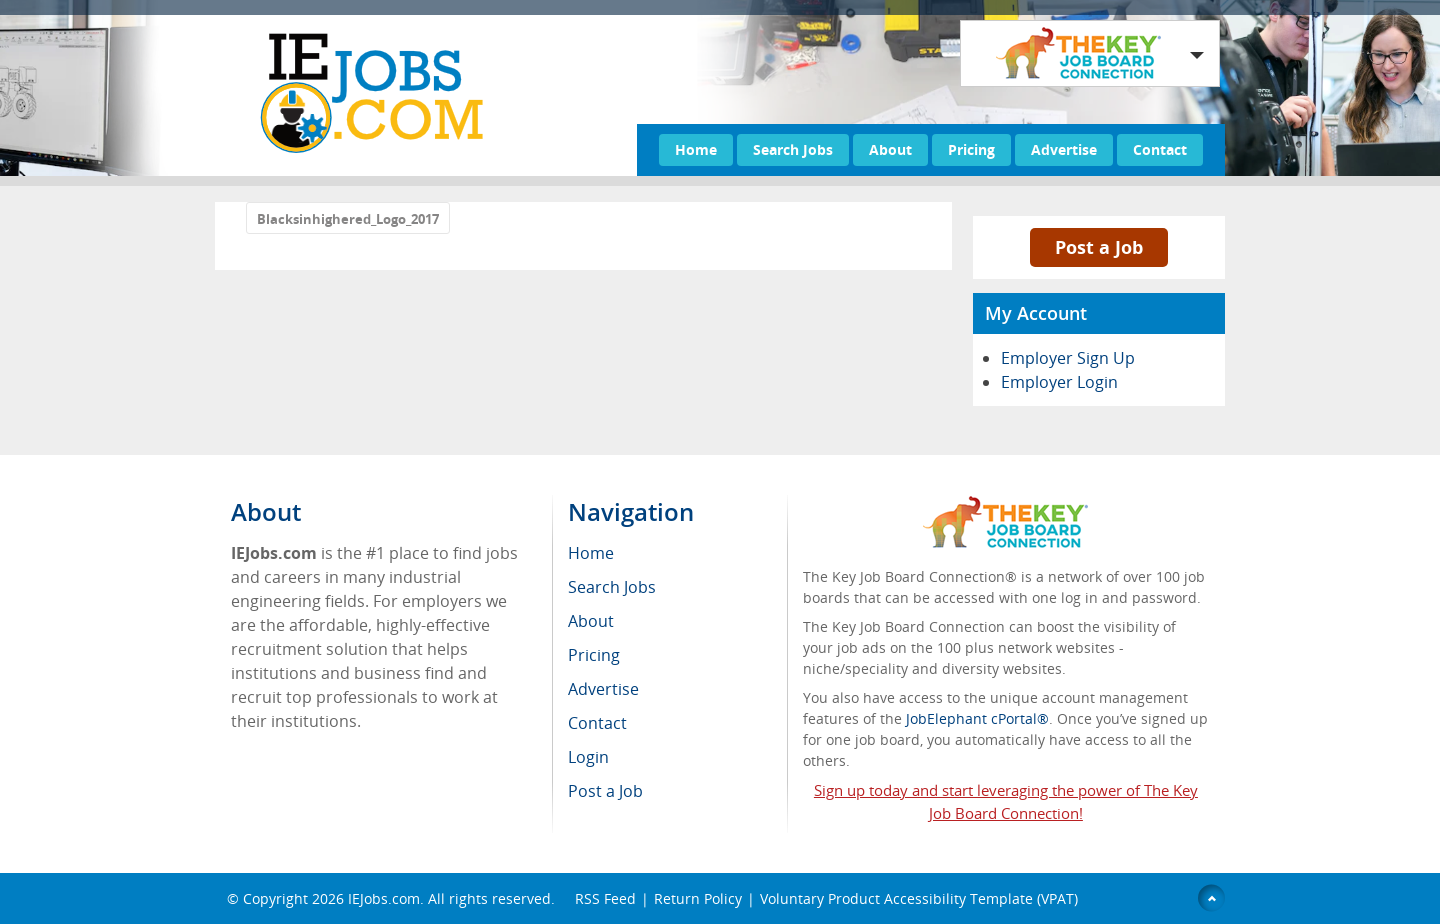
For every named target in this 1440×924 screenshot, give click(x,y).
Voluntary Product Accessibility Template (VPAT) (919, 898)
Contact (1160, 149)
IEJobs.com (384, 898)
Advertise (1064, 149)
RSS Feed (605, 898)
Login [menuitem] (588, 757)
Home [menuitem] (591, 553)
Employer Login (1059, 382)
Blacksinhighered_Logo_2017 (348, 219)
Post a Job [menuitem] (605, 791)
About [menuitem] (591, 621)
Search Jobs (793, 149)
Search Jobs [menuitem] (612, 587)
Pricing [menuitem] (594, 655)
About (890, 149)
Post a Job (1099, 247)
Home (696, 149)
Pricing (971, 149)
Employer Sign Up (1068, 358)
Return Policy (698, 898)
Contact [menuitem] (597, 723)
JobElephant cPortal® (977, 718)
